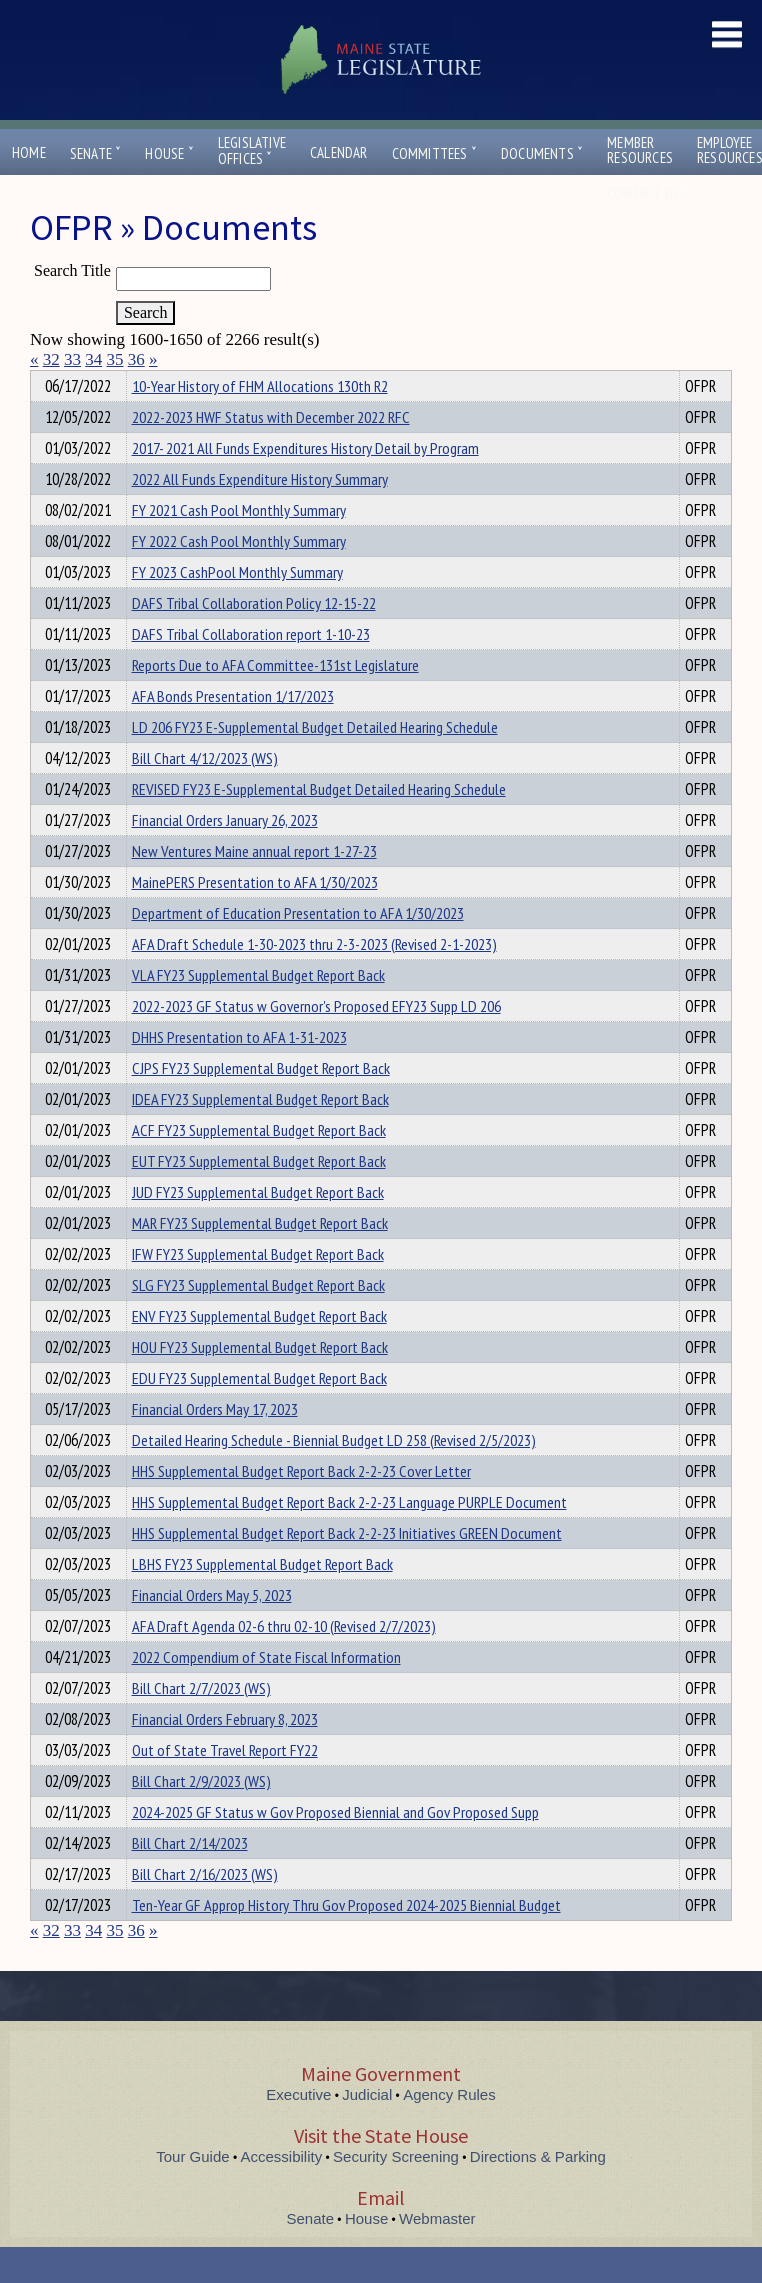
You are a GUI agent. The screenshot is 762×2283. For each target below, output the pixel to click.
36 (136, 359)
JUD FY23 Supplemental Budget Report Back (258, 1228)
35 (115, 359)
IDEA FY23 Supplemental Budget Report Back (260, 1135)
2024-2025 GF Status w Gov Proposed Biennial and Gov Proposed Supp (335, 1848)
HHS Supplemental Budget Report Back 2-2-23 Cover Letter (301, 1507)
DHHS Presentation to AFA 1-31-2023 (239, 1073)
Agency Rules (449, 2130)
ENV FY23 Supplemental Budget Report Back (259, 1352)
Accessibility (282, 2192)
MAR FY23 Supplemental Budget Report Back (260, 1259)
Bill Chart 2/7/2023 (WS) (201, 1724)
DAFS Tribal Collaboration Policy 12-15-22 (254, 639)
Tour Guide (192, 2192)
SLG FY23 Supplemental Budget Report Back (258, 1321)
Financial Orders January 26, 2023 (225, 856)
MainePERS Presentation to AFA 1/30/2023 (255, 918)
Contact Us (648, 193)
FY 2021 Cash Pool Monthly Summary (239, 546)
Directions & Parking (538, 2192)
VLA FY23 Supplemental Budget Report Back (258, 1011)
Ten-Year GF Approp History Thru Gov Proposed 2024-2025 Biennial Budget (346, 1941)
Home (29, 152)
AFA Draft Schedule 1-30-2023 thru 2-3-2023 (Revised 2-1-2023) (314, 980)
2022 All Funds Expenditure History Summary (260, 515)
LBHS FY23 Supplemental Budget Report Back (262, 1600)
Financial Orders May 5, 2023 (212, 1631)
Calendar (339, 152)
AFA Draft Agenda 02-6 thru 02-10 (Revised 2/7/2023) (284, 1662)
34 (93, 359)
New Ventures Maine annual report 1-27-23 (254, 887)
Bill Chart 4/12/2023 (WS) (205, 794)
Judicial (367, 2130)
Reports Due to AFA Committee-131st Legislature (275, 701)
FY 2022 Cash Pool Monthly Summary (239, 577)
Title (46, 383)
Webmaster (437, 2254)
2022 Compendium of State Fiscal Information (266, 1693)
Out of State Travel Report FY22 (225, 1786)
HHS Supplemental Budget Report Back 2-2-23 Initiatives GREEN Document (347, 1569)
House (169, 153)
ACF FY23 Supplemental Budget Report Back (259, 1166)
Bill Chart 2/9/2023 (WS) (201, 1817)
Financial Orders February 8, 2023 (225, 1755)
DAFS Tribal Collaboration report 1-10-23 (251, 670)
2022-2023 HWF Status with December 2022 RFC (271, 453)
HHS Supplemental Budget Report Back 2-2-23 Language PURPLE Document (349, 1538)
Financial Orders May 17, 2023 (215, 1445)
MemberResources (640, 150)
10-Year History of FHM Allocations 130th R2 (260, 422)
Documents (542, 153)
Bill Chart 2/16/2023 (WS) (205, 1910)
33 (72, 359)
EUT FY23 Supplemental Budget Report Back (259, 1197)
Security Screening (396, 2192)
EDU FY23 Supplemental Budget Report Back (259, 1414)
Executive (298, 2130)
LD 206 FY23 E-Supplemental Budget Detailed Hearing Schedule (315, 763)
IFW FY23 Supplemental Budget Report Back (258, 1290)
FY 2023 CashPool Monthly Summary (237, 608)
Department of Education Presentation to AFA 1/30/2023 (298, 949)
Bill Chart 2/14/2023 (190, 1879)
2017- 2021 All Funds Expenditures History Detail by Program (305, 484)
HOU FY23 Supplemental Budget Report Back (260, 1383)
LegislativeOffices (252, 151)
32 (51, 359)
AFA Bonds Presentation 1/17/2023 (233, 732)
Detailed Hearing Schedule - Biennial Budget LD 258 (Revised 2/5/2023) (334, 1476)
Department (162, 383)
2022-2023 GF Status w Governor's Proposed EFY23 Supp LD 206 (316, 1042)
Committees (434, 153)
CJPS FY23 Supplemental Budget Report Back (261, 1104)
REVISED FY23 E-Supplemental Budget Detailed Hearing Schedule (319, 825)
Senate (96, 153)
